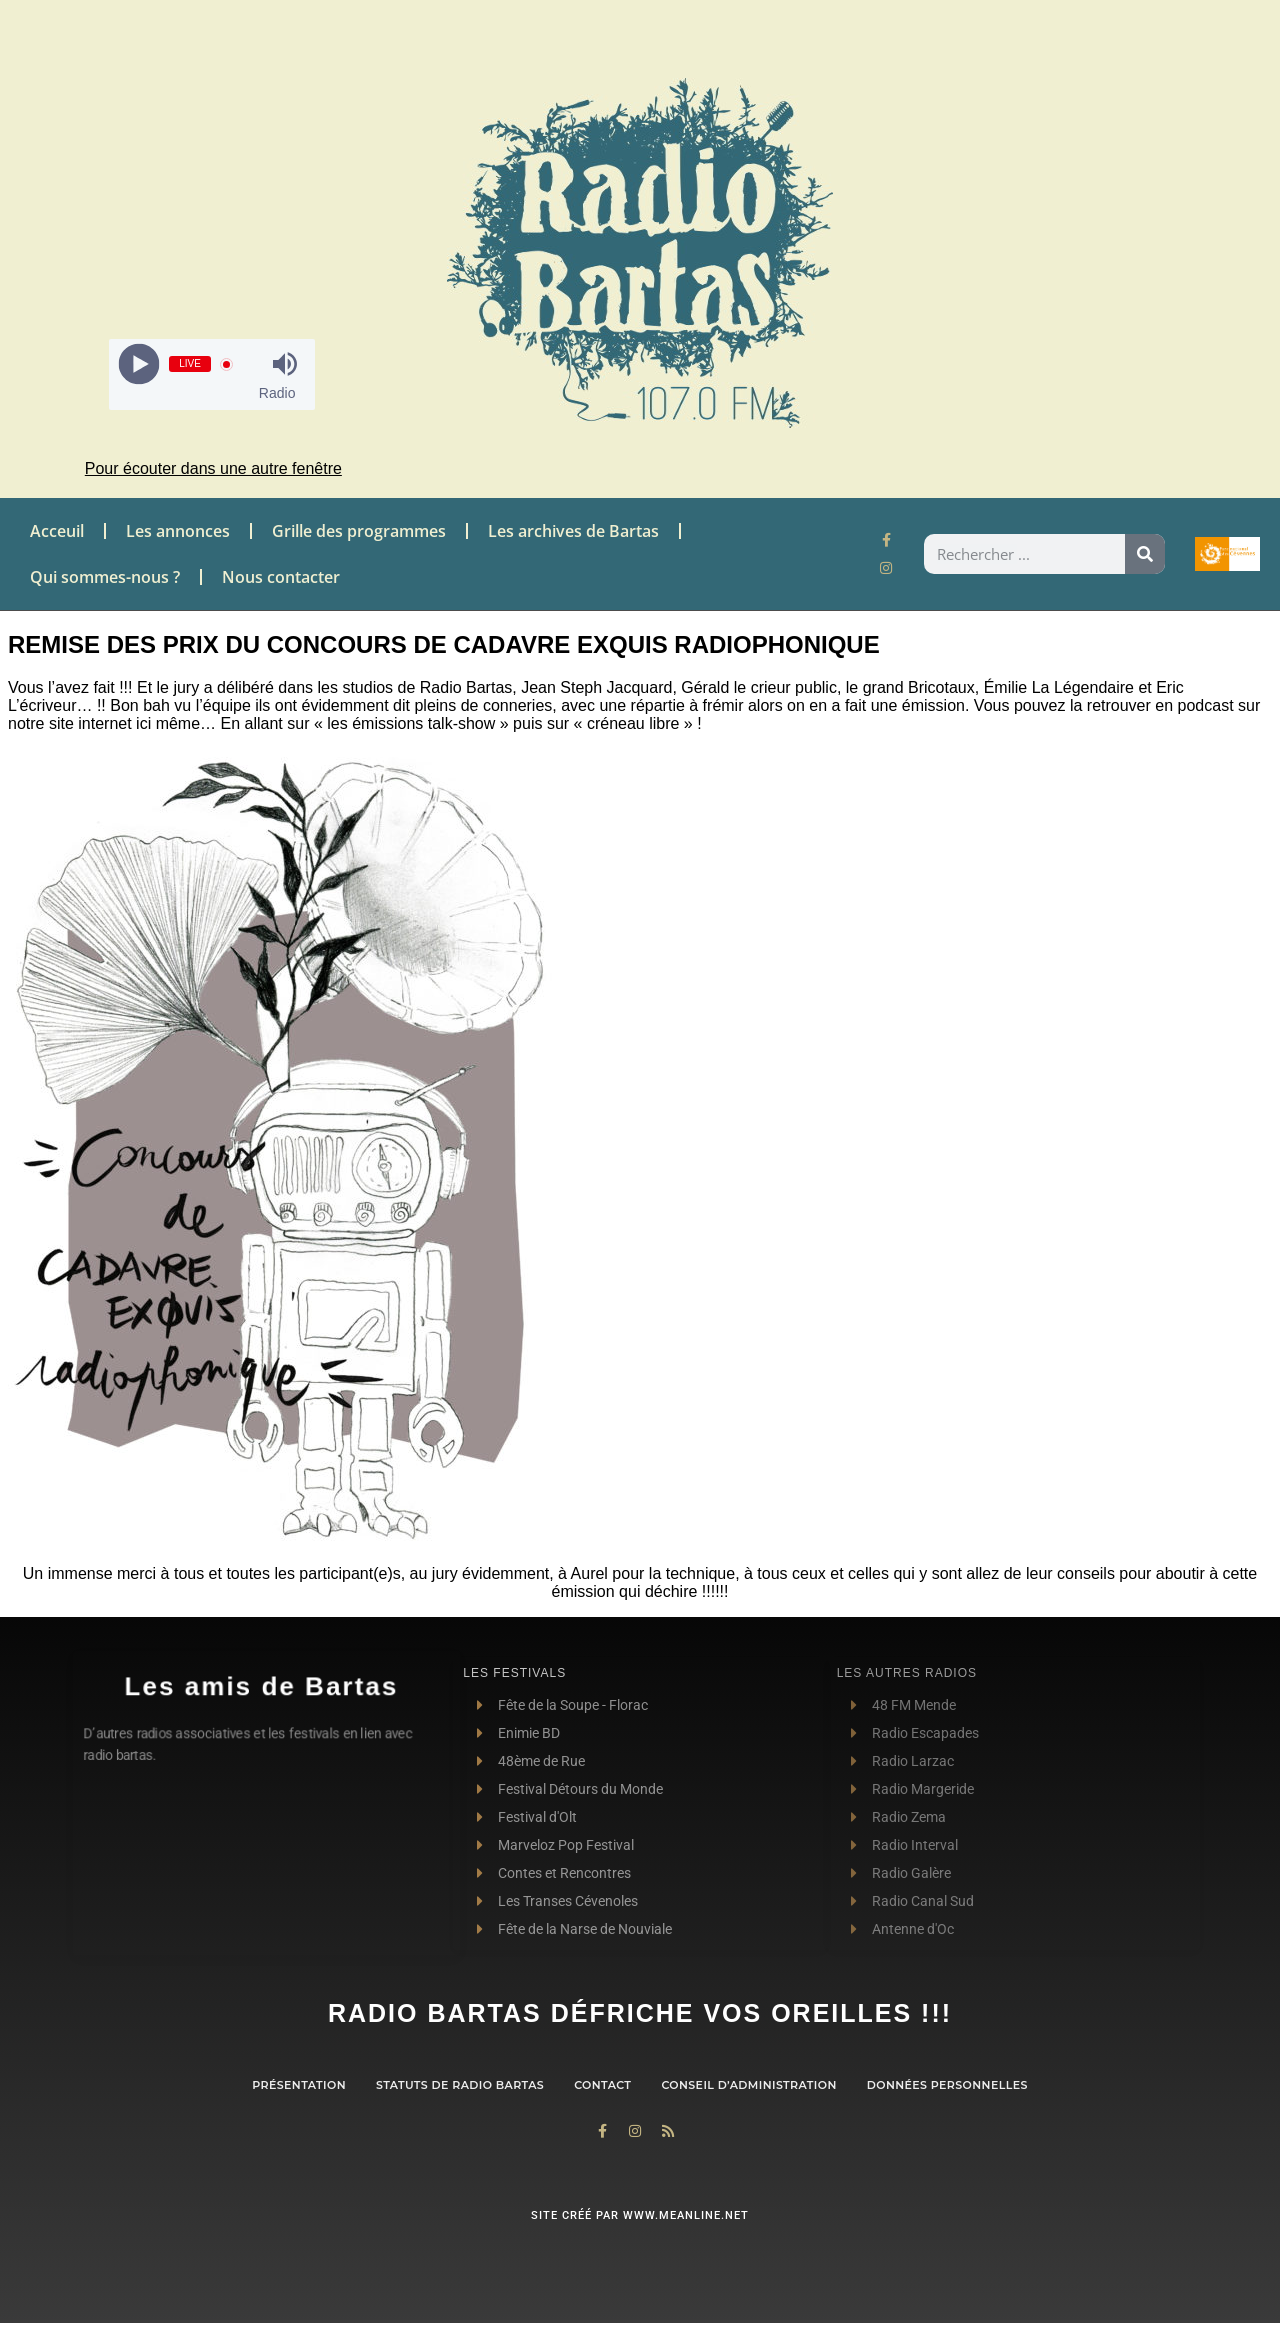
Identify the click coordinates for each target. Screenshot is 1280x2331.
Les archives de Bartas (573, 531)
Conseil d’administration (748, 2085)
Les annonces (178, 531)
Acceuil (57, 531)
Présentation (299, 2085)
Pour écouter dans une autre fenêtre (213, 468)
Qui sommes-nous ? (105, 577)
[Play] (139, 364)
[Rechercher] (1145, 554)
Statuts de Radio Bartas (460, 2085)
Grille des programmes (359, 531)
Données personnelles (947, 2085)
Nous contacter (281, 577)
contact (602, 2085)
